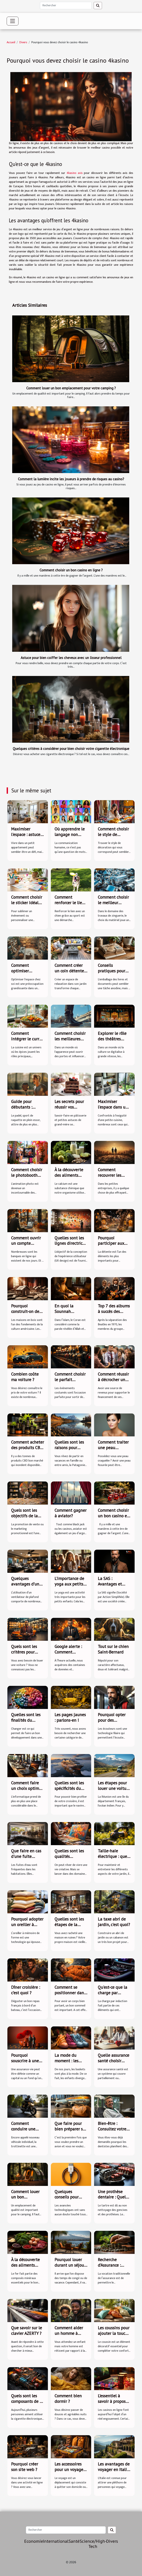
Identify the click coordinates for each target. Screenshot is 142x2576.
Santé (74, 2541)
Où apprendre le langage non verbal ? (70, 834)
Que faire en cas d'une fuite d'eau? (26, 1856)
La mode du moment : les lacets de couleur (70, 2060)
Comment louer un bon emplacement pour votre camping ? (71, 388)
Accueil (11, 42)
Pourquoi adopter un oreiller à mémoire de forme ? (27, 1927)
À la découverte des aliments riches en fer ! (25, 2265)
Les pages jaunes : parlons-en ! (70, 1717)
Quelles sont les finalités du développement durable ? (25, 1723)
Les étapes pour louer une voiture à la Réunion (114, 1788)
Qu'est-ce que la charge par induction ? (112, 1992)
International (55, 2541)
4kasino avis (75, 173)
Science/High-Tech (93, 2543)
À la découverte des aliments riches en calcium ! (69, 1178)
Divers (23, 42)
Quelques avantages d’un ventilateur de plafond (25, 1587)
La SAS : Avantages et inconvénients (111, 1584)
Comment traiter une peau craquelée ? (113, 1447)
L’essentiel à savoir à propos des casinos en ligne (112, 2404)
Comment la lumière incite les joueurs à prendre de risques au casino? (71, 479)
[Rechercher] (66, 5)
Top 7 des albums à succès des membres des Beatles (114, 1314)
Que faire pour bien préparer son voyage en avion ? (71, 2132)
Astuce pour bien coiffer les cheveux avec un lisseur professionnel (71, 657)
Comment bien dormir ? (68, 2398)
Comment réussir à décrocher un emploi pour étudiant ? (113, 1382)
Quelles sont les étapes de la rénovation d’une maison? (70, 1927)
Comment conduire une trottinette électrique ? (23, 2132)
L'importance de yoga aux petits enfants (69, 1584)
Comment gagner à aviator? (71, 1513)
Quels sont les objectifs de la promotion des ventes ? (24, 1519)
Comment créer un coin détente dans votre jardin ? (70, 974)
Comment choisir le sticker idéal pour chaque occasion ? (26, 905)
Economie (33, 2541)
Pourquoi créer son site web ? (24, 2466)
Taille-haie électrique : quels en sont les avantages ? (114, 1859)
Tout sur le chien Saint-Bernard (113, 1649)
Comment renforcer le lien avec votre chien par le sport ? (70, 905)
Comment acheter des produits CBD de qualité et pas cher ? (27, 1450)
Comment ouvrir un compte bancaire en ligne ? (26, 1246)
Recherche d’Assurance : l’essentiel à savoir (109, 2268)
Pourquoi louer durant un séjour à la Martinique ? (70, 2265)
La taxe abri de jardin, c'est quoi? (114, 1921)
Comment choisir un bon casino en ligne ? (71, 570)
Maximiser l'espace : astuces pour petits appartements (26, 837)
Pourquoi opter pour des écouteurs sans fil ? (113, 1723)
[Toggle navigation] (12, 21)
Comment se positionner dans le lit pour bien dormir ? (70, 1995)
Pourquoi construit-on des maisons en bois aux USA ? (26, 1314)
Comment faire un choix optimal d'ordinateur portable (27, 1791)
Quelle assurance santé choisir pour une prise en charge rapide (114, 2063)
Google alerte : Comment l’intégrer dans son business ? (68, 1655)
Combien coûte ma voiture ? (25, 1376)
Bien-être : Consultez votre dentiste (112, 2129)
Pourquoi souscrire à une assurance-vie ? (25, 2060)
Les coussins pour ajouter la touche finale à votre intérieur (114, 2336)
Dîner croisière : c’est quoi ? (25, 1989)
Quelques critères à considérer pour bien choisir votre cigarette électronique (71, 748)
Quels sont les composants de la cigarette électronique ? (27, 2404)
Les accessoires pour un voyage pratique (69, 2469)
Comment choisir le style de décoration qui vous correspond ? (114, 837)
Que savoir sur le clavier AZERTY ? (26, 2330)
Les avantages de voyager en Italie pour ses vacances (114, 2469)
